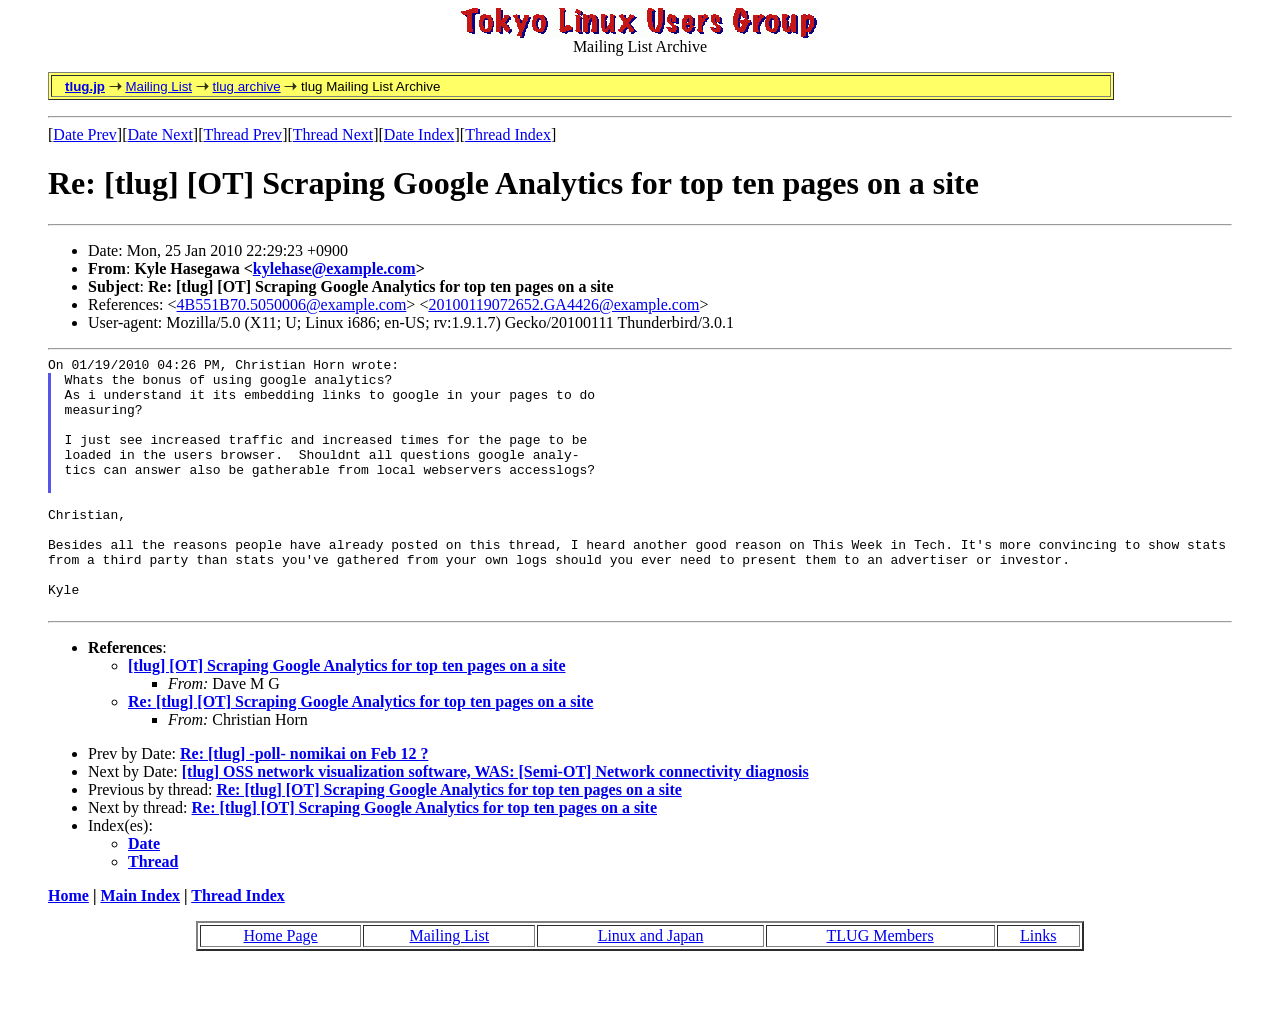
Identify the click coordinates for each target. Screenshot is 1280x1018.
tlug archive (246, 86)
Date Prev (85, 134)
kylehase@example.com (334, 268)
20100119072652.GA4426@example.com (563, 304)
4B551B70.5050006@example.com (292, 304)
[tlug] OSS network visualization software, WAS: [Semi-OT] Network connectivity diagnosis (495, 822)
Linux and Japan (651, 986)
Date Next (160, 134)
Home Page (280, 986)
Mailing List (158, 86)
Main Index (140, 946)
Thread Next (333, 134)
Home (68, 946)
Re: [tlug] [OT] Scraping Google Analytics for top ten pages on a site (360, 752)
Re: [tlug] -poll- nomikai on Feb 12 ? (304, 804)
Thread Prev (242, 134)
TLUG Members (880, 986)
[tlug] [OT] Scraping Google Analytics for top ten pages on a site (346, 716)
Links (1038, 986)
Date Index (419, 134)
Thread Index (508, 134)
